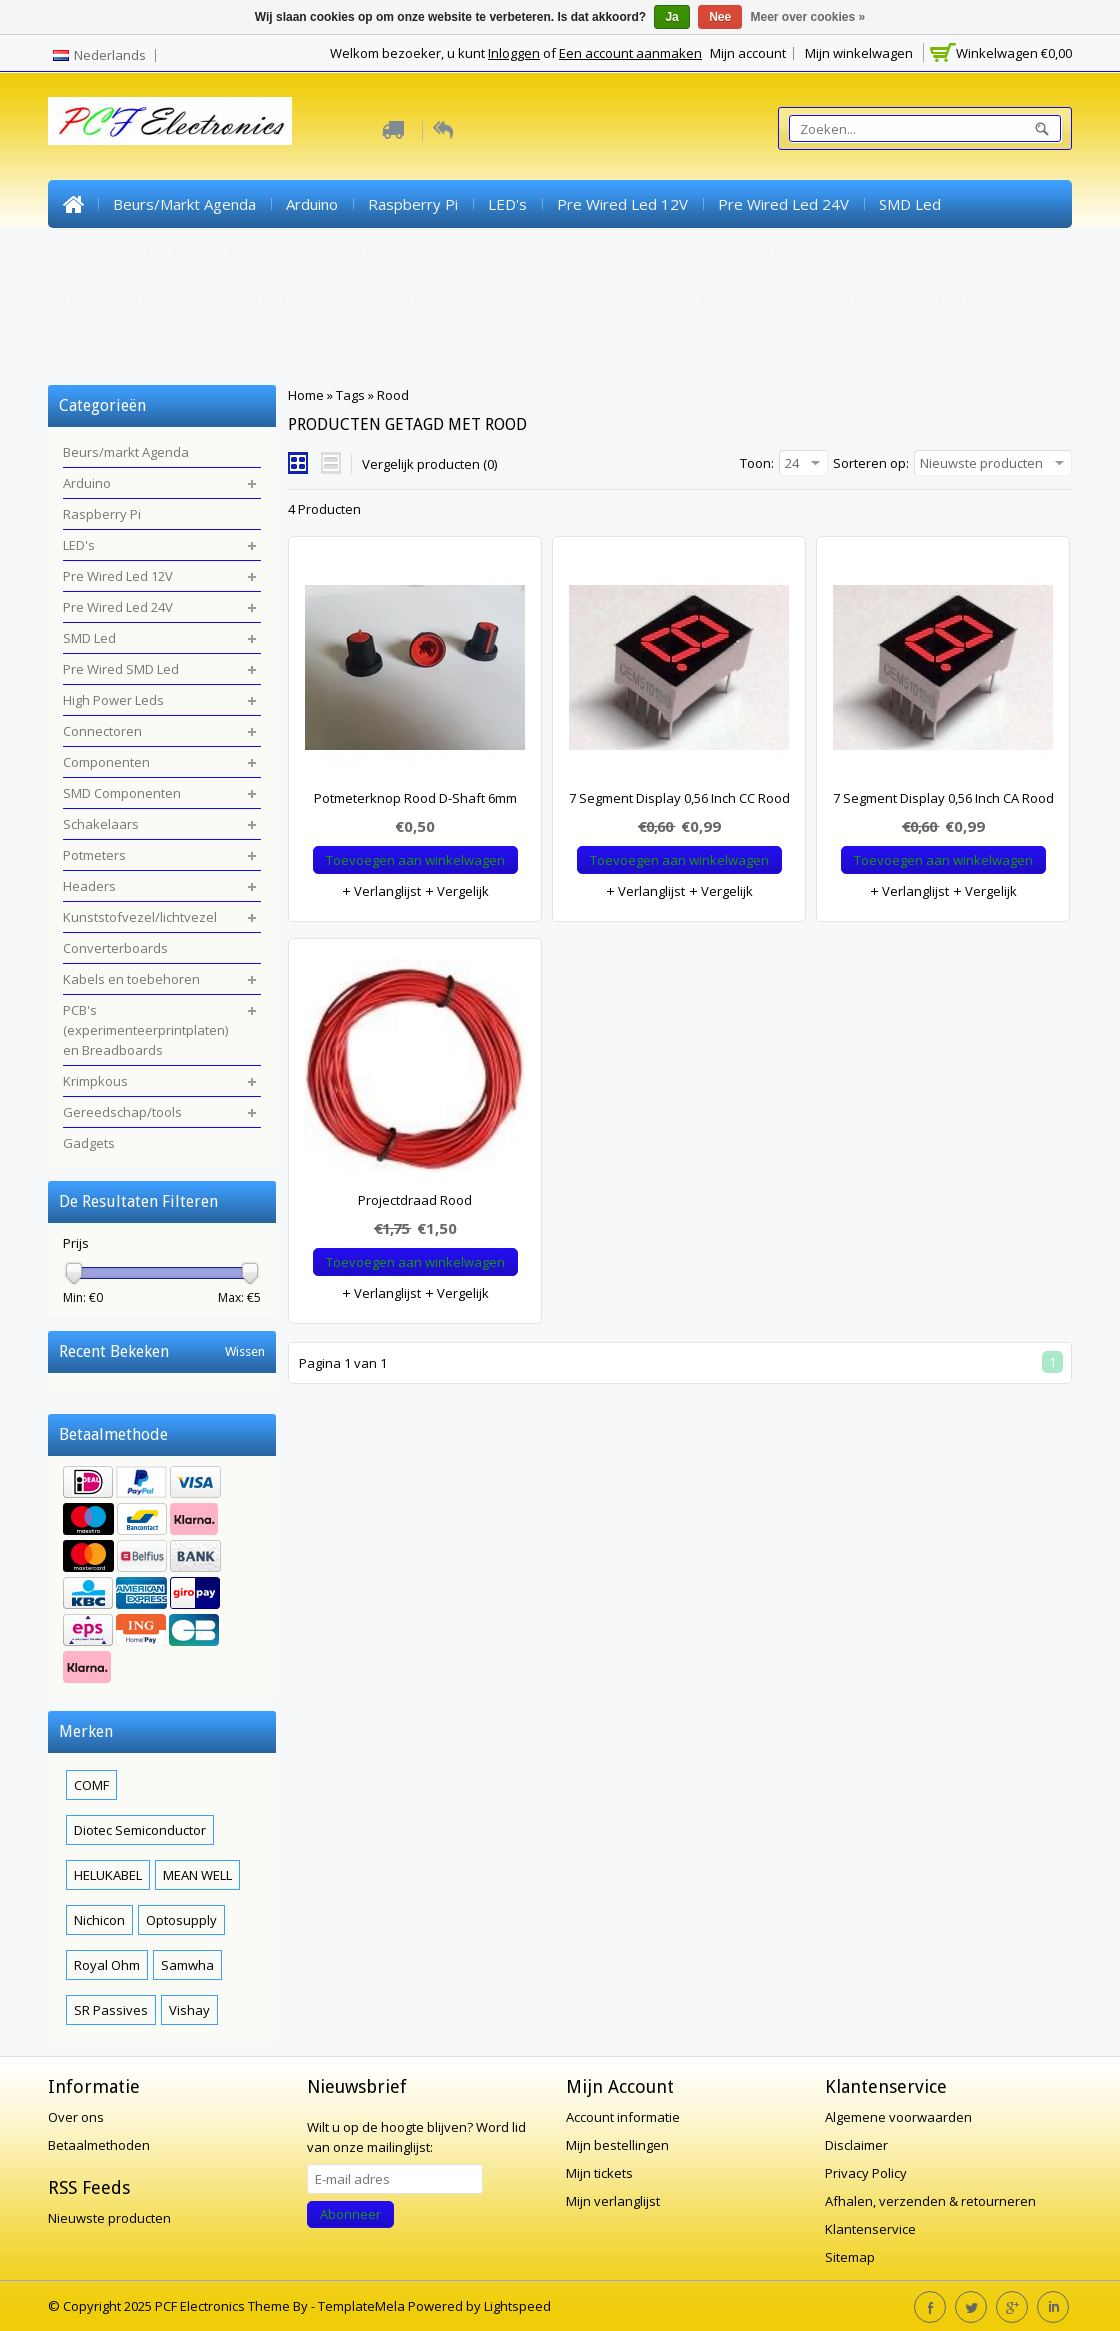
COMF (91, 1785)
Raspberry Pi (413, 204)
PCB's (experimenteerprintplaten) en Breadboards (875, 300)
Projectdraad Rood (415, 1200)
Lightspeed (517, 2306)
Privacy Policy (866, 2173)
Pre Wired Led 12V (622, 204)
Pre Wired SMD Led (131, 252)
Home (73, 204)
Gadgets (364, 348)
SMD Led (910, 204)
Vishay (189, 2010)
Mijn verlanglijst (613, 2201)
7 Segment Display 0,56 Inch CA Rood (943, 798)
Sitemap (850, 2257)
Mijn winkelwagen (859, 53)
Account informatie (623, 2117)
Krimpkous (99, 348)
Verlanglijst (381, 891)
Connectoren (423, 252)
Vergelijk (456, 891)
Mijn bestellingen (617, 2145)
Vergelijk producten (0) (429, 464)
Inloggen (514, 53)
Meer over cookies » (808, 17)
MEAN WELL (197, 1875)
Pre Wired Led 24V (783, 204)
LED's (507, 204)
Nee (720, 17)
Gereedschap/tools (235, 348)
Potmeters (935, 252)
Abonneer (350, 2214)
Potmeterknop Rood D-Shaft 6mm (415, 798)
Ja (671, 17)
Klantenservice (870, 2229)
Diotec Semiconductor (140, 1830)
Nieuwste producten (109, 2218)
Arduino (312, 204)
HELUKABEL (108, 1875)
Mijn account (748, 53)
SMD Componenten (690, 252)
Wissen (245, 1351)
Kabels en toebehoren (592, 300)
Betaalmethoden (99, 2145)
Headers (93, 300)
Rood (393, 395)
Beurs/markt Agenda (184, 204)
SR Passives (111, 2010)
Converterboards (423, 300)
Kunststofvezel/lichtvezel (244, 300)
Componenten (545, 252)
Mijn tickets (599, 2173)
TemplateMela (363, 2306)
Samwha (187, 1965)
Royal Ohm (107, 1965)
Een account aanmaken (630, 53)
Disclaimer (856, 2145)
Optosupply (181, 1920)
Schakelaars (827, 252)
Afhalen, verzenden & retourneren (930, 2201)
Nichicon (99, 1920)
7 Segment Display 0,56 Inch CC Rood (679, 798)
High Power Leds (289, 252)
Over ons (76, 2117)
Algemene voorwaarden (898, 2117)
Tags (350, 395)
